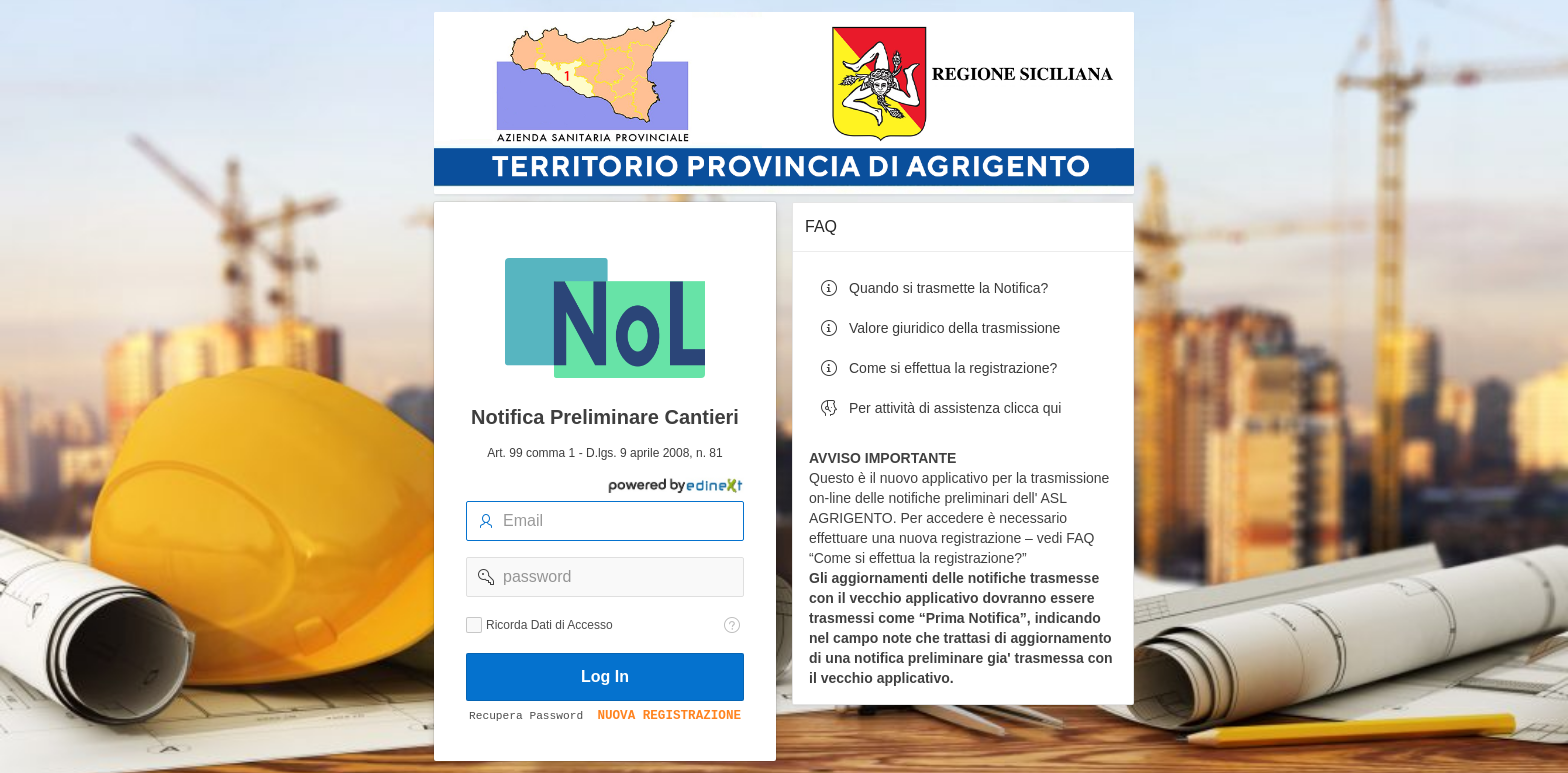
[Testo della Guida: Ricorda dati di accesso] (732, 625)
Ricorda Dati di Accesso (549, 625)
